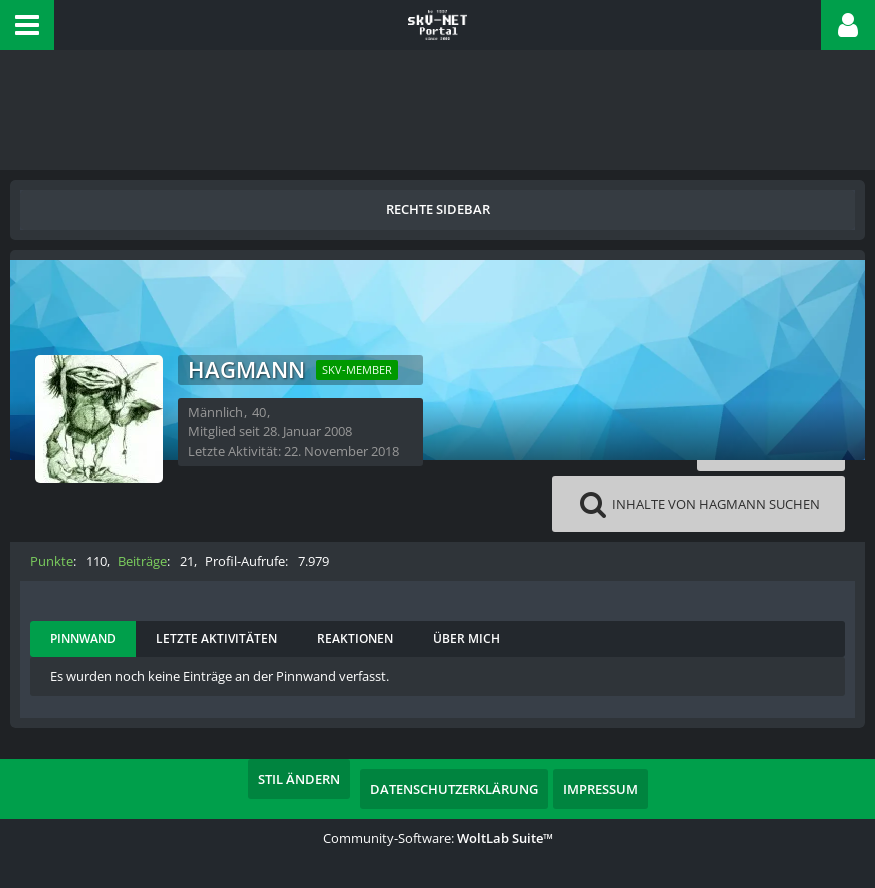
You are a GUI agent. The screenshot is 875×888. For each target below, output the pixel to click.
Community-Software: (438, 838)
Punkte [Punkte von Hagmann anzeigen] (51, 561)
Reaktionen (355, 638)
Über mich (466, 638)
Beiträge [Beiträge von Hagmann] (142, 561)
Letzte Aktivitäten (216, 638)
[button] (27, 25)
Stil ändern (299, 779)
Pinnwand (83, 638)
